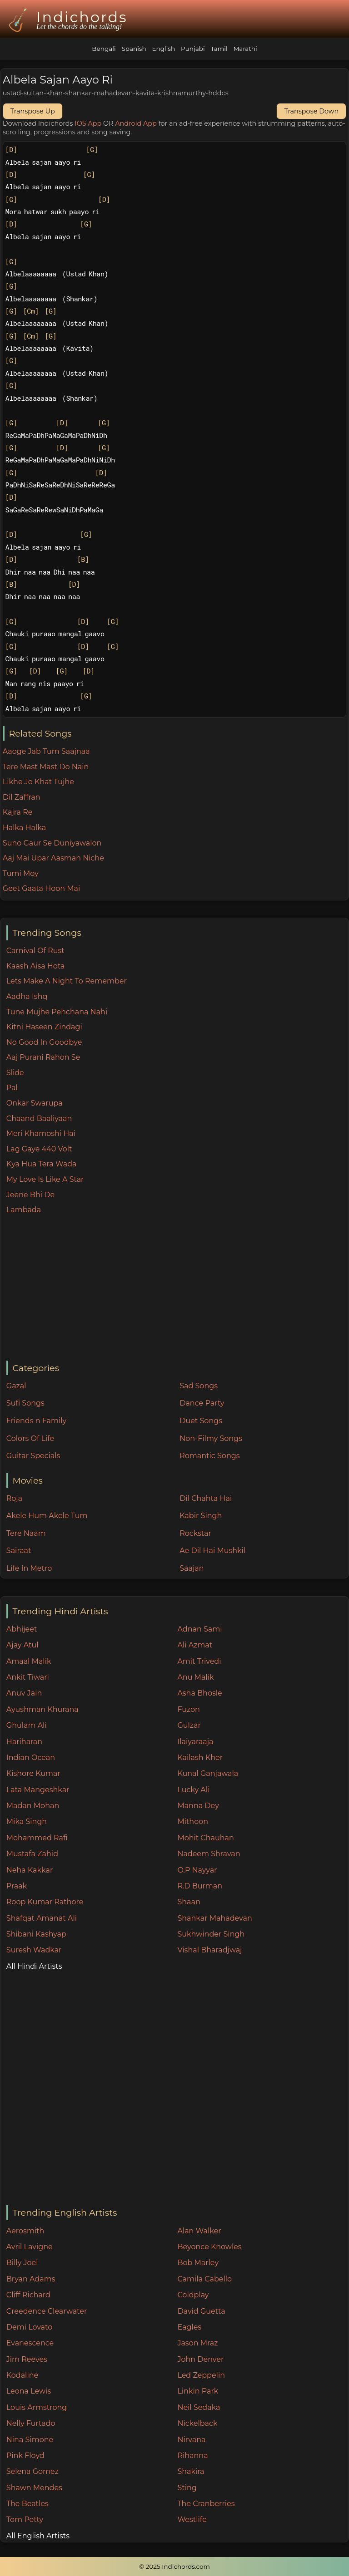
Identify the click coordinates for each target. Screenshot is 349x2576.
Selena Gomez (32, 2471)
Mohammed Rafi (37, 1838)
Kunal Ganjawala (207, 1773)
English (163, 48)
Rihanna (192, 2455)
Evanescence (30, 2343)
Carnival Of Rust (35, 950)
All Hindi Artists (34, 1966)
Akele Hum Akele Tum (47, 1515)
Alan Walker (199, 2231)
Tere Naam (26, 1533)
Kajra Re (18, 812)
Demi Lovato (29, 2327)
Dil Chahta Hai (205, 1498)
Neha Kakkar (29, 1870)
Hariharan (24, 1741)
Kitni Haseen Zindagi (44, 1027)
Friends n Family (36, 1420)
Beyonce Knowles (209, 2246)
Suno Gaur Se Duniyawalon (52, 843)
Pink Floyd (25, 2455)
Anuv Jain (24, 1693)
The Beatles (27, 2503)
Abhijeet (21, 1629)
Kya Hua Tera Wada (41, 1164)
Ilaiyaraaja (195, 1741)
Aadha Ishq (27, 996)
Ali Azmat (194, 1645)
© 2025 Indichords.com (174, 2566)
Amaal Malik (28, 1661)
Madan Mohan (32, 1805)
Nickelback (197, 2423)
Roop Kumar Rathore (45, 1902)
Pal (12, 1087)
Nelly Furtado (30, 2423)
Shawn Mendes (34, 2487)
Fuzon (188, 1709)
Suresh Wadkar (34, 1950)
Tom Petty (24, 2519)
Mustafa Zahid (32, 1853)
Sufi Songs (25, 1403)
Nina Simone (29, 2439)
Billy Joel (22, 2262)
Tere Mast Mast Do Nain (46, 766)
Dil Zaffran (21, 797)
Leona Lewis (28, 2391)
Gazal (16, 1385)
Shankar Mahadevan (214, 1918)
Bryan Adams (30, 2279)
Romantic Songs (209, 1455)
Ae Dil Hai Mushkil (212, 1550)
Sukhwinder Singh (210, 1934)
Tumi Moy (21, 873)
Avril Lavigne (29, 2246)
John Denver (200, 2359)
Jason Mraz (197, 2343)
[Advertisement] (177, 1288)
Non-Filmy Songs (210, 1438)
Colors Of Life (30, 1438)
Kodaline (22, 2375)
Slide (15, 1072)
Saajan (191, 1568)
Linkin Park (197, 2391)
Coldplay (193, 2295)
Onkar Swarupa (34, 1103)
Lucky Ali (193, 1789)
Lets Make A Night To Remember (66, 981)
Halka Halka (24, 827)
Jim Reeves (26, 2359)
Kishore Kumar (33, 1773)
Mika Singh (26, 1821)
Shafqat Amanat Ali (41, 1918)
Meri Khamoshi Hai (40, 1133)
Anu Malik (195, 1677)
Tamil (218, 48)
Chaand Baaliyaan (39, 1118)
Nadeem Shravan (208, 1853)
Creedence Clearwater (46, 2311)
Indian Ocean (30, 1757)
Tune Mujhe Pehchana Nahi (56, 1012)
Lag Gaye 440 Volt (39, 1149)
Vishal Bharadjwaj (209, 1950)
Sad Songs (198, 1385)
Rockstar (195, 1533)
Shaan (188, 1902)
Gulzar (188, 1725)
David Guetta (201, 2311)
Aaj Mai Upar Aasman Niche (53, 858)
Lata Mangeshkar (38, 1789)
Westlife (191, 2519)
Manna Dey (198, 1805)
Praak (16, 1886)
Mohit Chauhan (205, 1838)
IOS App (88, 123)
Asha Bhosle (199, 1693)
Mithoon (192, 1821)
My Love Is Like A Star (45, 1179)
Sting (186, 2487)
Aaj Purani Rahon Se (43, 1057)
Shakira (190, 2471)
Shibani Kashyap (36, 1934)
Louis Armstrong (36, 2407)
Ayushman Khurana (42, 1709)
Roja (14, 1498)
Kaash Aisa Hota (35, 966)
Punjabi (193, 48)
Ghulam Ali (26, 1725)
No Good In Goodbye (44, 1042)
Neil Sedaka (198, 2407)
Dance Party (201, 1403)
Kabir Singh (200, 1515)
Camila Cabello (204, 2279)
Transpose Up (32, 111)
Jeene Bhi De (30, 1194)
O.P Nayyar (197, 1870)
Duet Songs (200, 1420)
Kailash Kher (200, 1757)
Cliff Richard (28, 2295)
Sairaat (18, 1550)
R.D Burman (199, 1886)
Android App (136, 123)
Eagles (189, 2327)
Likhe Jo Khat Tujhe (38, 781)
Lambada (23, 1209)
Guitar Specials (33, 1455)
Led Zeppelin (201, 2375)
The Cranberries (205, 2503)
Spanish (133, 48)
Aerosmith (25, 2231)
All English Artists (38, 2536)
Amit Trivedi (199, 1661)
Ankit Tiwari (27, 1677)
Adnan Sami (199, 1629)
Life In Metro (29, 1568)
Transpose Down (311, 111)
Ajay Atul (22, 1645)
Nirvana (191, 2439)
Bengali (103, 48)
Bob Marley (198, 2262)
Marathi (245, 48)
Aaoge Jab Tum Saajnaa (46, 751)
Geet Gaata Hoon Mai (41, 888)
